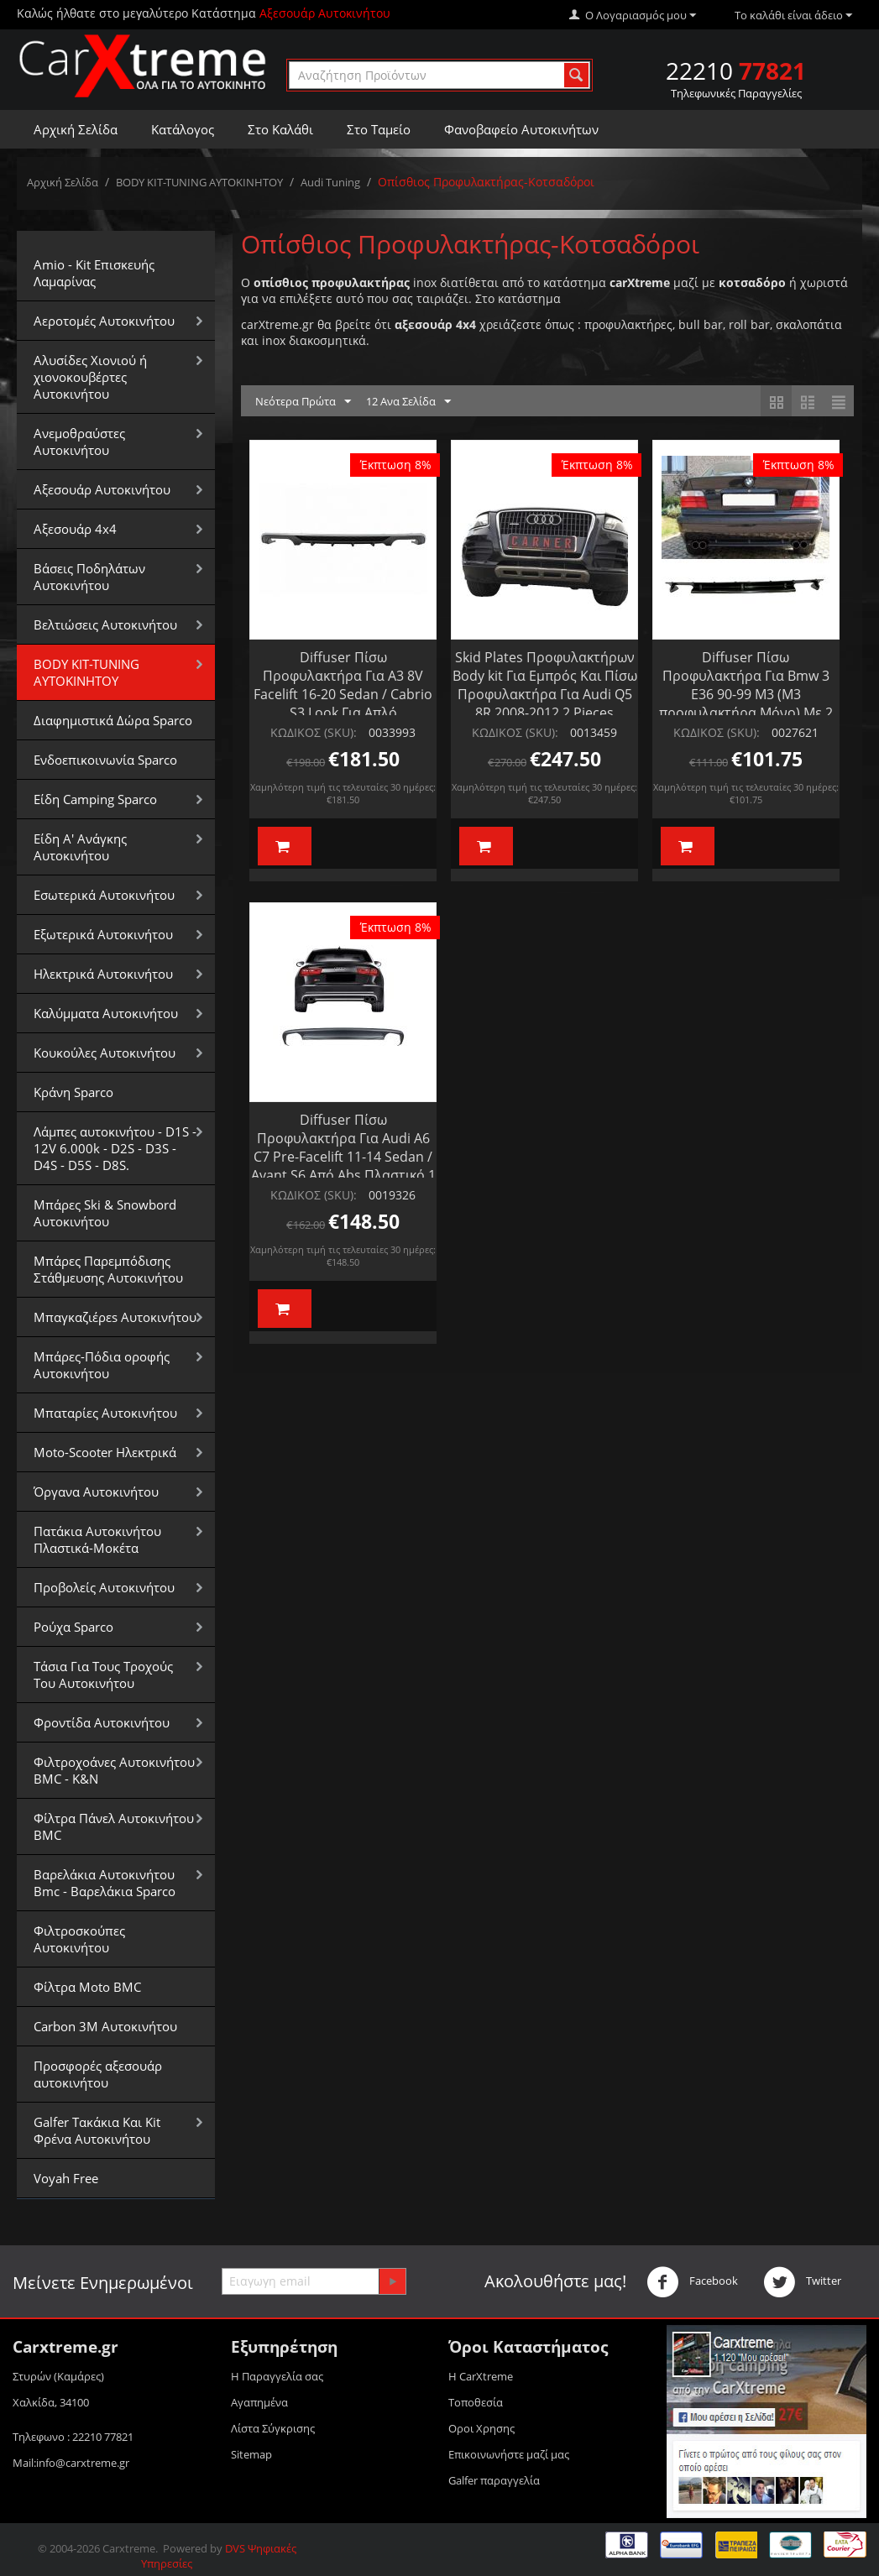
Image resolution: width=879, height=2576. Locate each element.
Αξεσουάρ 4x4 (75, 528)
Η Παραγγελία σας (277, 2376)
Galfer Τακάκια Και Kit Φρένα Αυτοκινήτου (97, 2130)
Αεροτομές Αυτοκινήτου (104, 320)
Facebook (692, 2282)
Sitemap (251, 2454)
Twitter (802, 2282)
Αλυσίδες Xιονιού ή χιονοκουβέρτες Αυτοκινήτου (90, 377)
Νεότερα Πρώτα (303, 402)
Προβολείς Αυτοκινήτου (104, 1587)
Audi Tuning (330, 182)
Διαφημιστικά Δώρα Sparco (113, 720)
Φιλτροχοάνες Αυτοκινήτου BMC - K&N (114, 1770)
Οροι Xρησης (481, 2428)
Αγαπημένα (259, 2402)
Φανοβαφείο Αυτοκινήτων (521, 129)
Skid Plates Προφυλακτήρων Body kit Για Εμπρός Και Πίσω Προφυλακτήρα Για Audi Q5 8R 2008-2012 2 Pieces (545, 685)
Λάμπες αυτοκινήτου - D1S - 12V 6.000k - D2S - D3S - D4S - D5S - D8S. (115, 1148)
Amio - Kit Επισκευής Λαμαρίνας (94, 273)
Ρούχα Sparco (73, 1626)
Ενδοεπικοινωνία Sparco (105, 759)
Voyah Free (66, 2178)
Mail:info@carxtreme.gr (71, 2462)
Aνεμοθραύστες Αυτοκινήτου (79, 441)
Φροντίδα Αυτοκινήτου (102, 1722)
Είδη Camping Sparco (95, 799)
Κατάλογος (182, 129)
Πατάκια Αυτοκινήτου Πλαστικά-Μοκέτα (97, 1539)
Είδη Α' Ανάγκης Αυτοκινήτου (80, 847)
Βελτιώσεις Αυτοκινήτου (105, 624)
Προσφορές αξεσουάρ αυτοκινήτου (98, 2074)
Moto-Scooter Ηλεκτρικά (105, 1452)
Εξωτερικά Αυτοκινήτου (103, 934)
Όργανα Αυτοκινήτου (96, 1491)
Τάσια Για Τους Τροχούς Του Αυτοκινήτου (103, 1674)
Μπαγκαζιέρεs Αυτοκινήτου (115, 1317)
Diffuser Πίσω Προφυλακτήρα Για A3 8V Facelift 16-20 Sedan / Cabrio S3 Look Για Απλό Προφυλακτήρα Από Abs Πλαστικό (343, 703)
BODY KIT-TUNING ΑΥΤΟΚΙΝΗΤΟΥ (199, 182)
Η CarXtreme (480, 2376)
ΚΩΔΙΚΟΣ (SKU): (313, 732)
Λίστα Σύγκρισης (273, 2428)
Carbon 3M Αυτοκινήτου (105, 2026)
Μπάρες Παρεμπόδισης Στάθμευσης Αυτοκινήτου (108, 1269)
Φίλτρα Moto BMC (87, 1986)
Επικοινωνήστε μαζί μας (508, 2454)
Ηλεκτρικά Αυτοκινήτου (103, 973)
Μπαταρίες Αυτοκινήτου (105, 1412)
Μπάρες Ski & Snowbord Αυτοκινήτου (105, 1213)
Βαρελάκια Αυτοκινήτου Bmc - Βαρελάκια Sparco (104, 1882)
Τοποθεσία (475, 2402)
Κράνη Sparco (73, 1092)
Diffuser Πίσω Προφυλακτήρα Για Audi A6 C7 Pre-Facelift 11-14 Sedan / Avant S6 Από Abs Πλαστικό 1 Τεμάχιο (343, 1156)
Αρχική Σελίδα (76, 129)
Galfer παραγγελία (494, 2480)
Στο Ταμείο (379, 129)
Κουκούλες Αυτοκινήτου (104, 1052)
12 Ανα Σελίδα (408, 402)
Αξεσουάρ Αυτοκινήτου (102, 489)
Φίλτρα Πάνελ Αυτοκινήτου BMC (114, 1826)
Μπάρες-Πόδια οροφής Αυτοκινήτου (102, 1365)
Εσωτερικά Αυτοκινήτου (104, 894)
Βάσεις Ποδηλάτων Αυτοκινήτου (89, 576)
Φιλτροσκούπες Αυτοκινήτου (79, 1939)
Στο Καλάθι (280, 129)
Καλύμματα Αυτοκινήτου (106, 1013)
